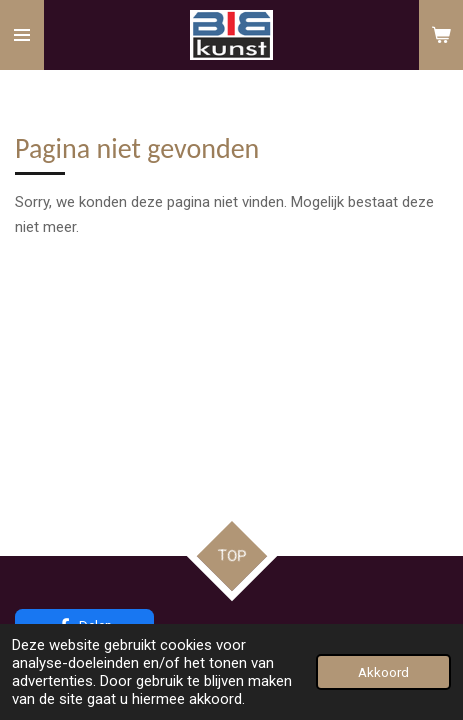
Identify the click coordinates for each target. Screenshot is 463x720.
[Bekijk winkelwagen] (441, 35)
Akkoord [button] (383, 672)
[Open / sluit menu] (22, 35)
